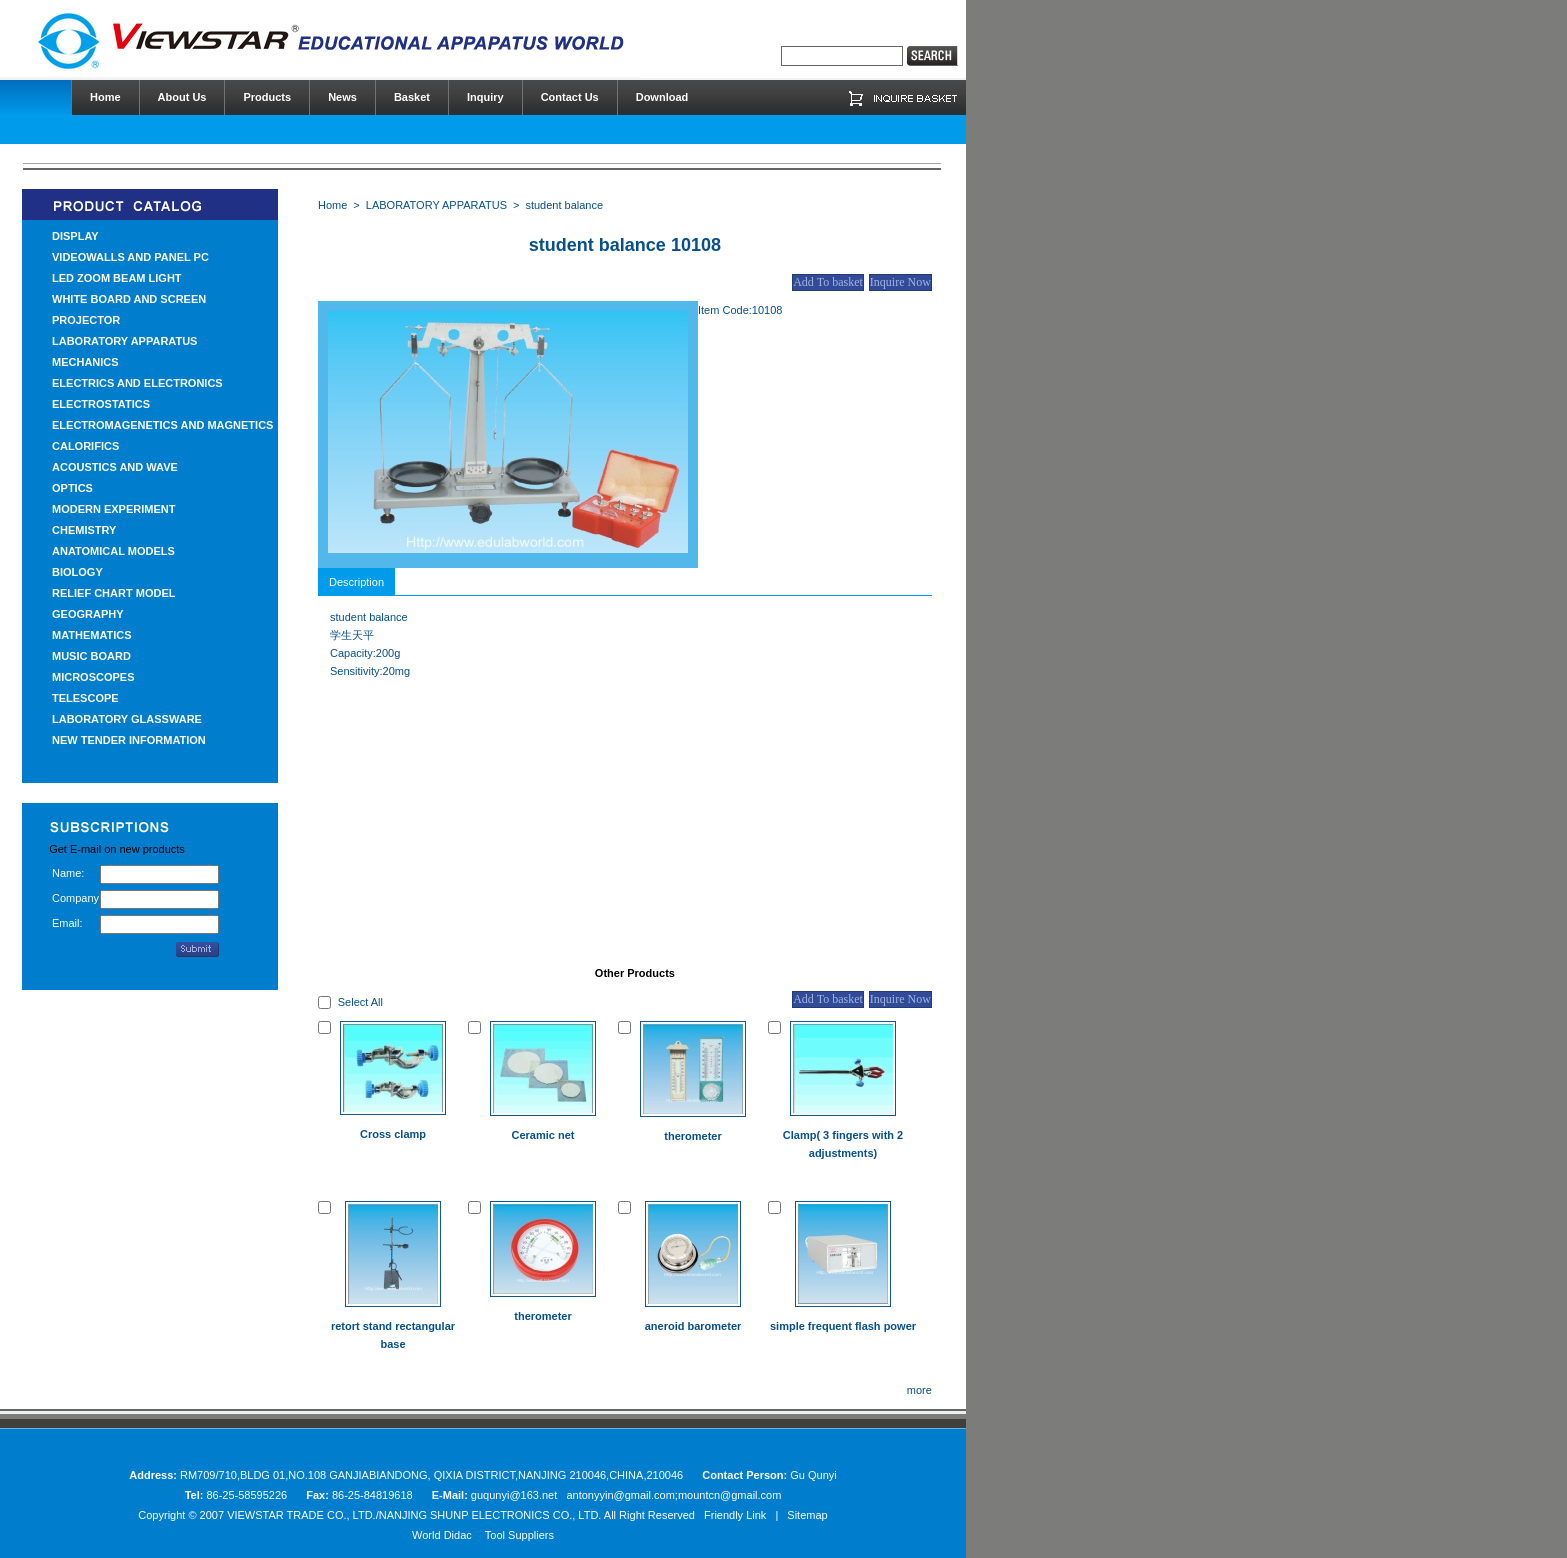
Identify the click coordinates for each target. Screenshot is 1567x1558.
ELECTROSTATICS (101, 404)
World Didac (442, 1535)
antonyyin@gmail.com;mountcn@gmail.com (673, 1495)
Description (356, 582)
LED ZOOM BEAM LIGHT (117, 278)
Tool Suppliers (519, 1535)
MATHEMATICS (92, 635)
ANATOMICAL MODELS (113, 551)
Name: (68, 873)
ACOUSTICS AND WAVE (115, 467)
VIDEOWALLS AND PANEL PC (130, 257)
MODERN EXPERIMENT (113, 509)
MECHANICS (85, 362)
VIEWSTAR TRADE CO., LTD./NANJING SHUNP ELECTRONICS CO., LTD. (414, 1515)
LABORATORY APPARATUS (124, 341)
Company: (76, 898)
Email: (67, 923)
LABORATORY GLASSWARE (127, 719)
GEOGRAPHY (88, 614)
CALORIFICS (85, 446)
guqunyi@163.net (515, 1495)
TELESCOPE (85, 698)
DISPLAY (75, 236)
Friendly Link (735, 1515)
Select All (360, 1002)
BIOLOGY (77, 572)
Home (332, 205)
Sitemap (807, 1515)
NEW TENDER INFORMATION (129, 740)
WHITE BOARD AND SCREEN (129, 299)
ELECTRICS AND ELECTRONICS (137, 383)
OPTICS (72, 488)
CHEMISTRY (84, 530)
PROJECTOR (86, 320)
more (919, 1390)
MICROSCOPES (93, 677)
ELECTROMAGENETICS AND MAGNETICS (162, 425)
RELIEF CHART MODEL (113, 593)
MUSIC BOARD (91, 656)
